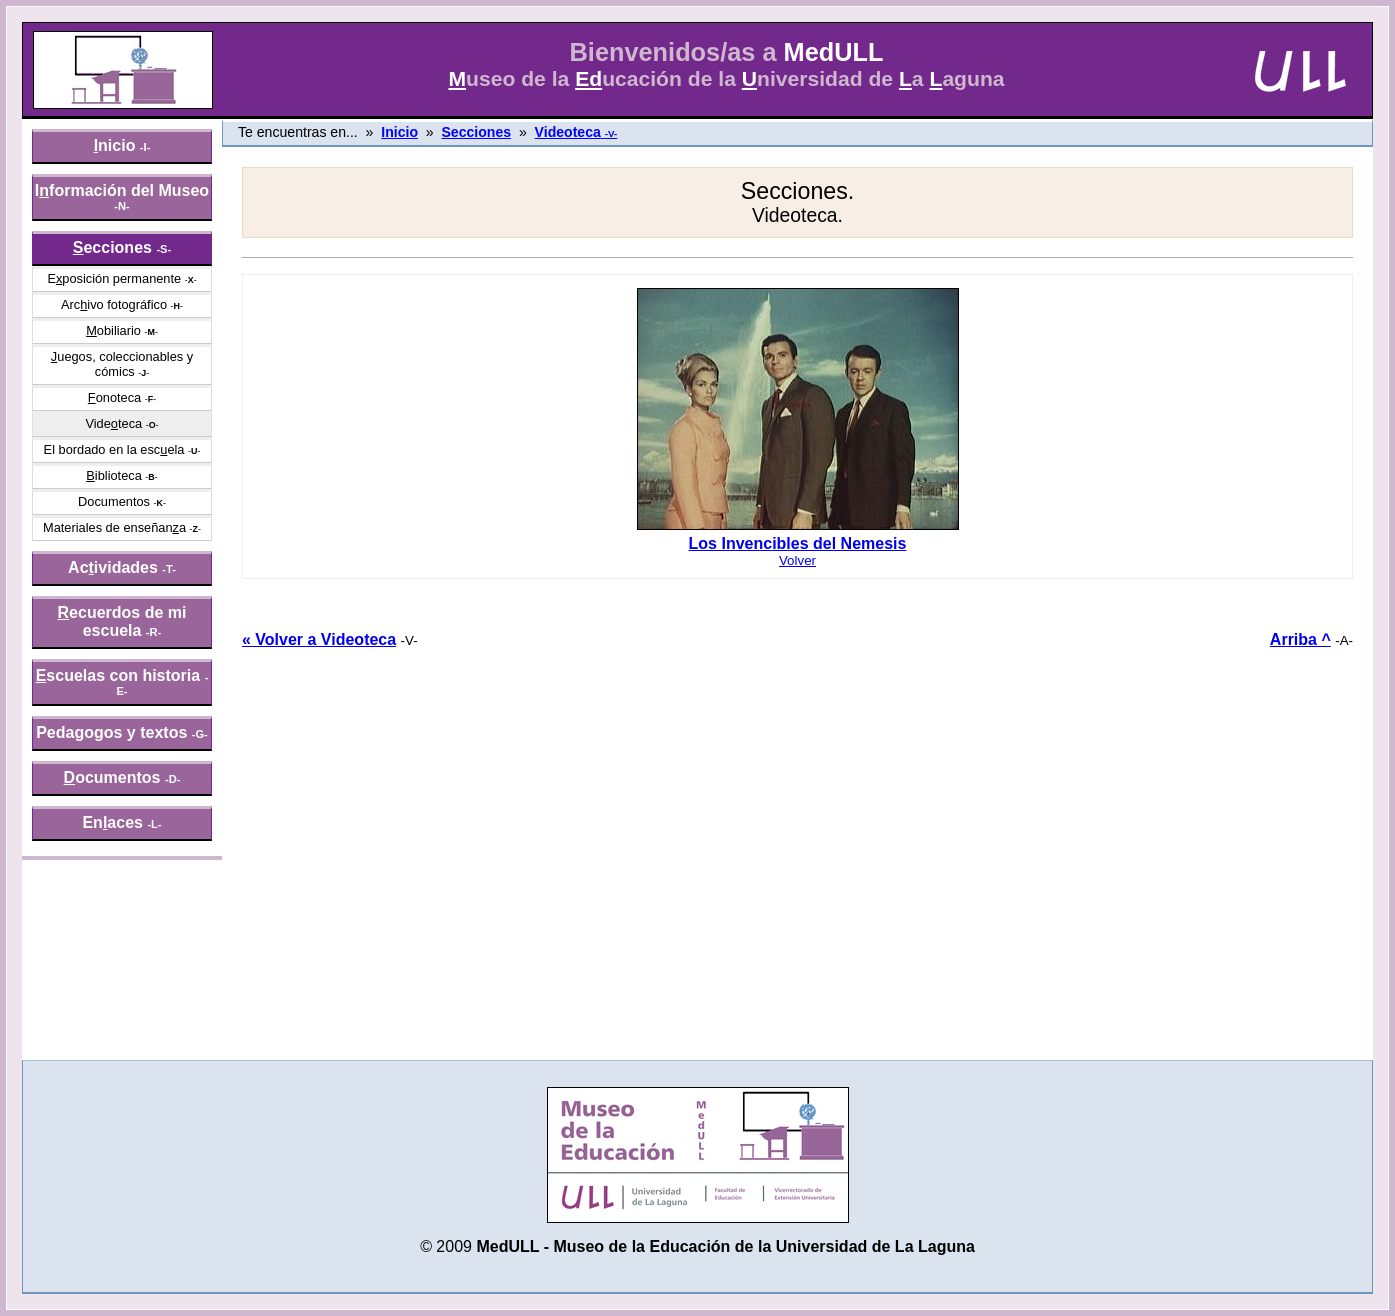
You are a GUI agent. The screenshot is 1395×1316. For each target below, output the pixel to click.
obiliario (113, 330)
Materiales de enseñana (114, 527)
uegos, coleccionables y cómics (122, 364)
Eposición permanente (114, 278)
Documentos (114, 501)
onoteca (114, 397)
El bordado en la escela (114, 449)
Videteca (113, 423)
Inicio (399, 132)
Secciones (476, 132)
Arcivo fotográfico (114, 304)
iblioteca (114, 475)
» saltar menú (65, 14)
